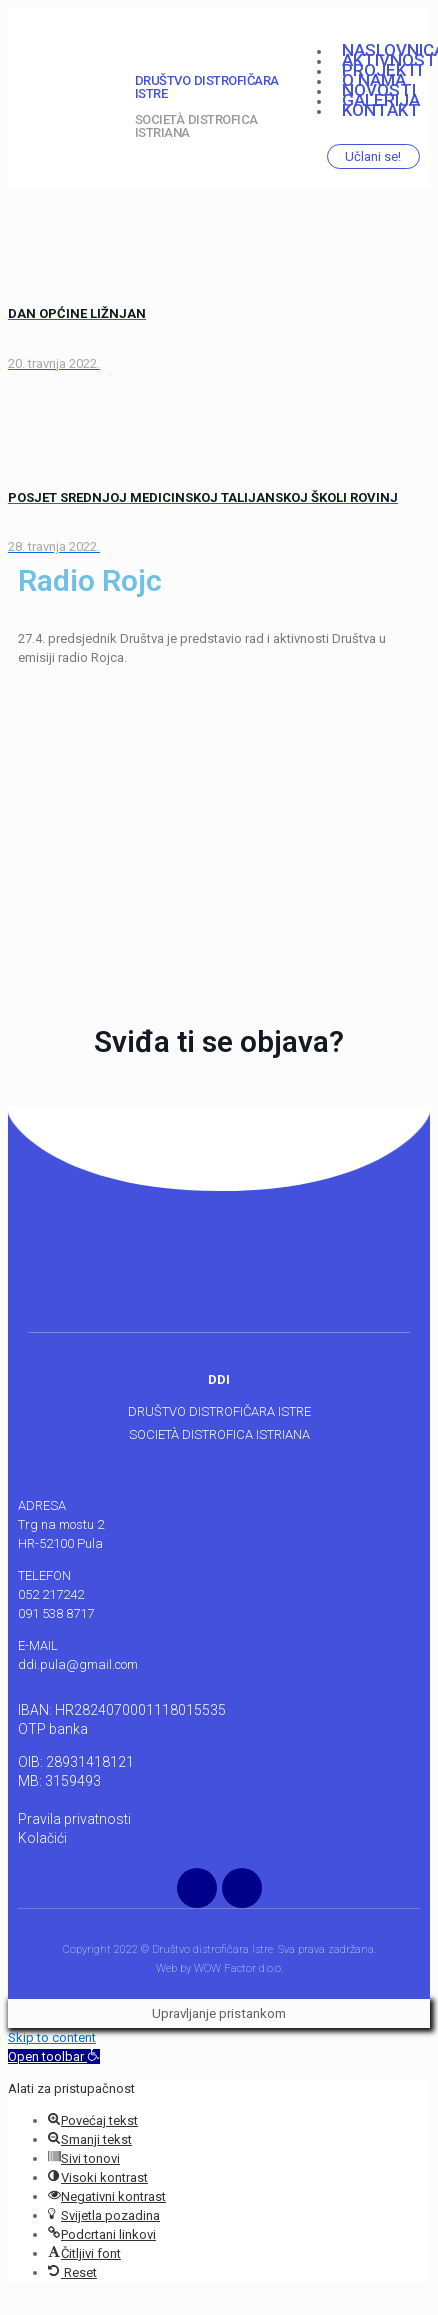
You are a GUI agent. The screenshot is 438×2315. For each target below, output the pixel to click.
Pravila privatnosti (74, 1819)
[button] (54, 2056)
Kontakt (381, 110)
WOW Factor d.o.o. (238, 1968)
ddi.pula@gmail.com (78, 1664)
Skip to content (52, 2037)
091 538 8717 (56, 1613)
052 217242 (51, 1594)
